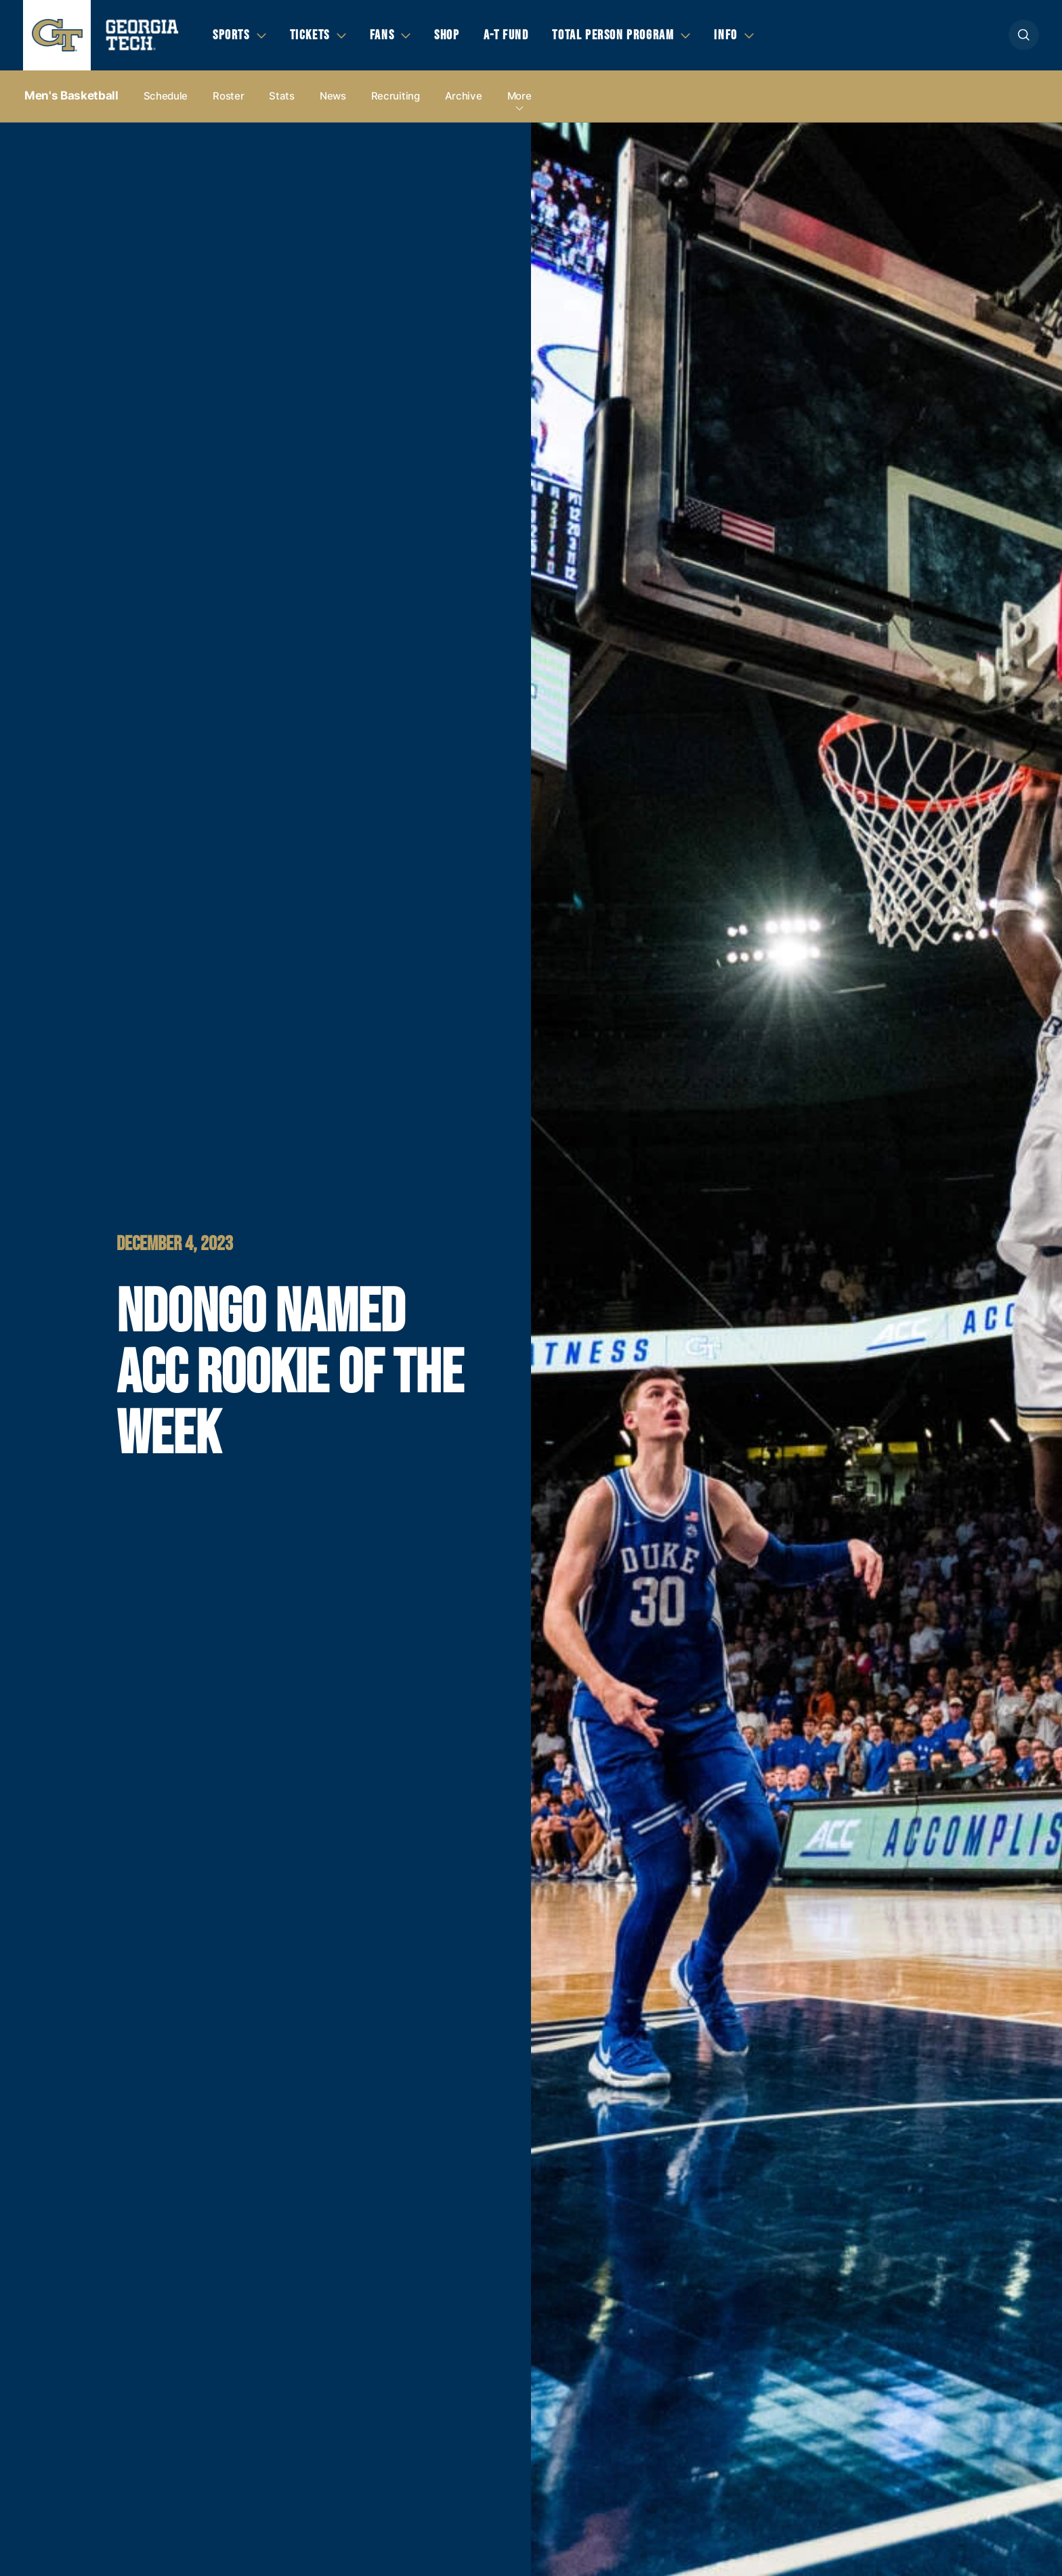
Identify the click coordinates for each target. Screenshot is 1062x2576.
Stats (282, 95)
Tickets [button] (310, 35)
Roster (228, 95)
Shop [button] (446, 35)
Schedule (166, 95)
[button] (1023, 35)
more (519, 95)
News (333, 95)
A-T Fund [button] (506, 35)
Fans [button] (382, 35)
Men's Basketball (71, 95)
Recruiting (395, 95)
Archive (463, 95)
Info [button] (725, 35)
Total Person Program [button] (613, 35)
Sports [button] (231, 35)
